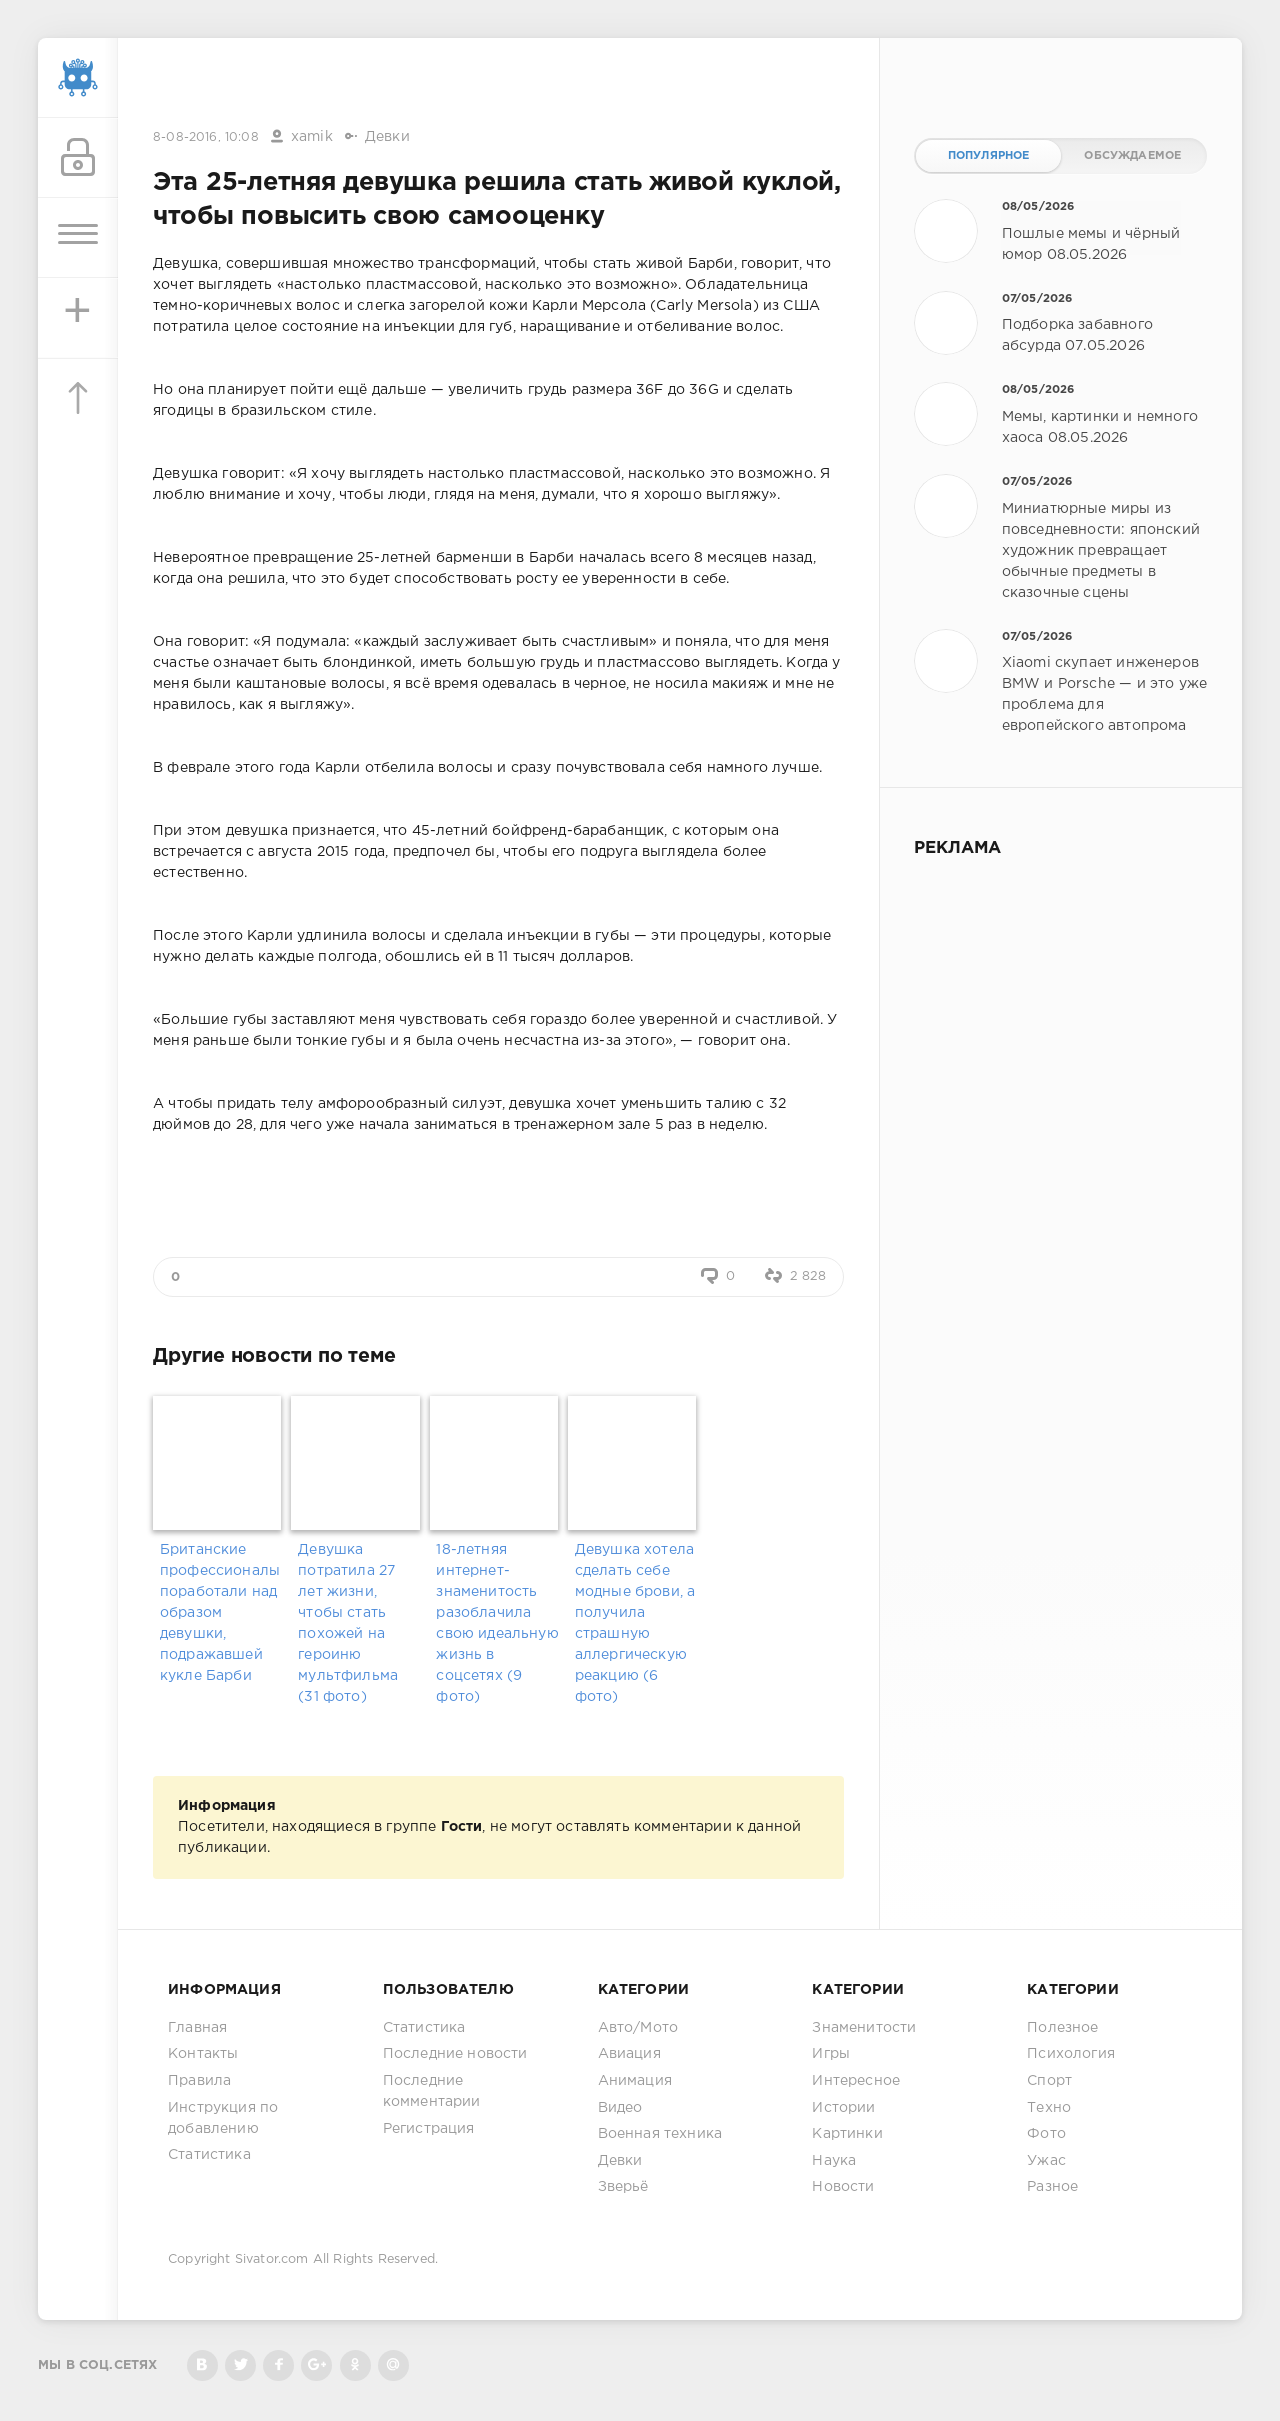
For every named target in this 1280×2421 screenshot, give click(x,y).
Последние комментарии (432, 2091)
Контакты (203, 2054)
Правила (199, 2081)
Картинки (847, 2134)
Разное (1052, 2187)
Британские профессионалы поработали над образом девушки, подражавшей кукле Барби (220, 1613)
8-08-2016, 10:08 (206, 137)
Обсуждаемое (1132, 156)
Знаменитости (864, 2028)
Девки (387, 137)
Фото (1046, 2134)
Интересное (856, 2081)
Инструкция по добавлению (223, 2118)
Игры (831, 2054)
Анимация (635, 2081)
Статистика (209, 2155)
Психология (1071, 2054)
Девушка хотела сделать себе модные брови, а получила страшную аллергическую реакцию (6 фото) (635, 1623)
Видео (620, 2108)
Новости (843, 2187)
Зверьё (623, 2187)
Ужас (1046, 2161)
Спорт (1049, 2081)
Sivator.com (272, 2259)
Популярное (989, 156)
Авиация (629, 2054)
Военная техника (660, 2134)
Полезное (1062, 2028)
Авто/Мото (638, 2028)
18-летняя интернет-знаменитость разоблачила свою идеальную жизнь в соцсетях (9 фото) (497, 1623)
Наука (834, 2161)
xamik (312, 137)
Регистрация (429, 2129)
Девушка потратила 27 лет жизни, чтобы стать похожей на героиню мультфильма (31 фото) (348, 1623)
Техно (1049, 2108)
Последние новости (455, 2054)
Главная (197, 2028)
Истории (843, 2108)
